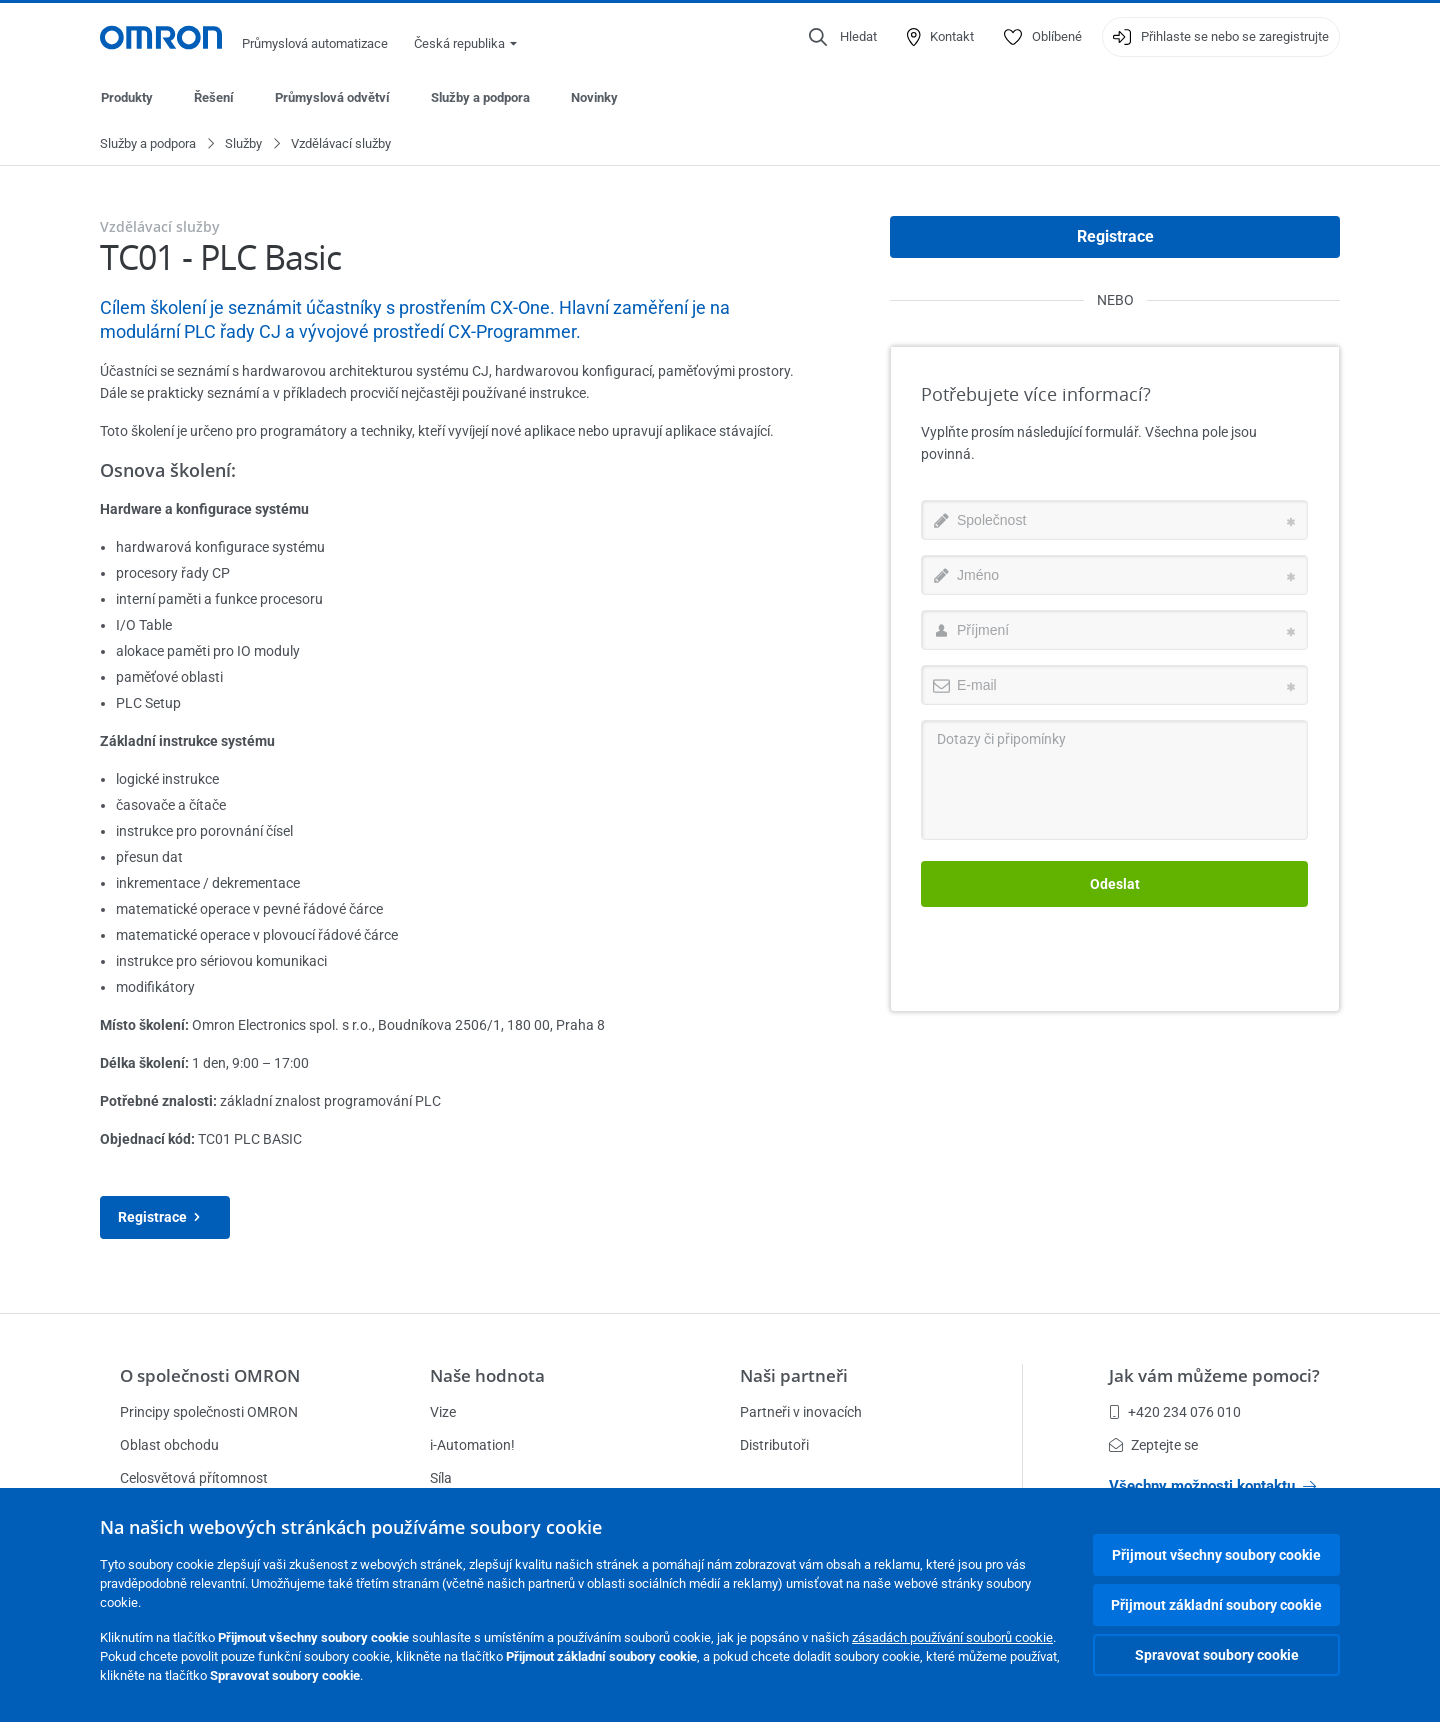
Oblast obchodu (169, 1445)
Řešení (214, 97)
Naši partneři (794, 1375)
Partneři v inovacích (801, 1412)
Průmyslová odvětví (332, 97)
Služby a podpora (480, 97)
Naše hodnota (487, 1375)
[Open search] (843, 37)
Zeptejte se (1153, 1445)
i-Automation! (472, 1445)
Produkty (127, 97)
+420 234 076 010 (1175, 1412)
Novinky (594, 97)
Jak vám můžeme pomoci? (1214, 1375)
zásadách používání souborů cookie (952, 1637)
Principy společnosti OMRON (209, 1412)
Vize (443, 1412)
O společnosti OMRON (210, 1375)
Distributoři (774, 1445)
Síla (441, 1478)
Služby (243, 144)
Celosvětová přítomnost (194, 1478)
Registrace (165, 1218)
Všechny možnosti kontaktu (1212, 1486)
